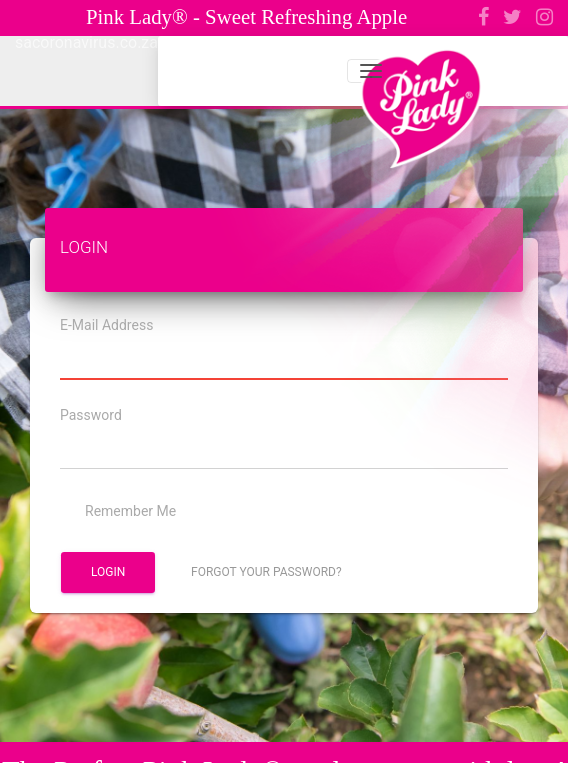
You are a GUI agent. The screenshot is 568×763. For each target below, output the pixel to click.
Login (108, 572)
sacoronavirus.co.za (86, 42)
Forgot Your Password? (266, 572)
